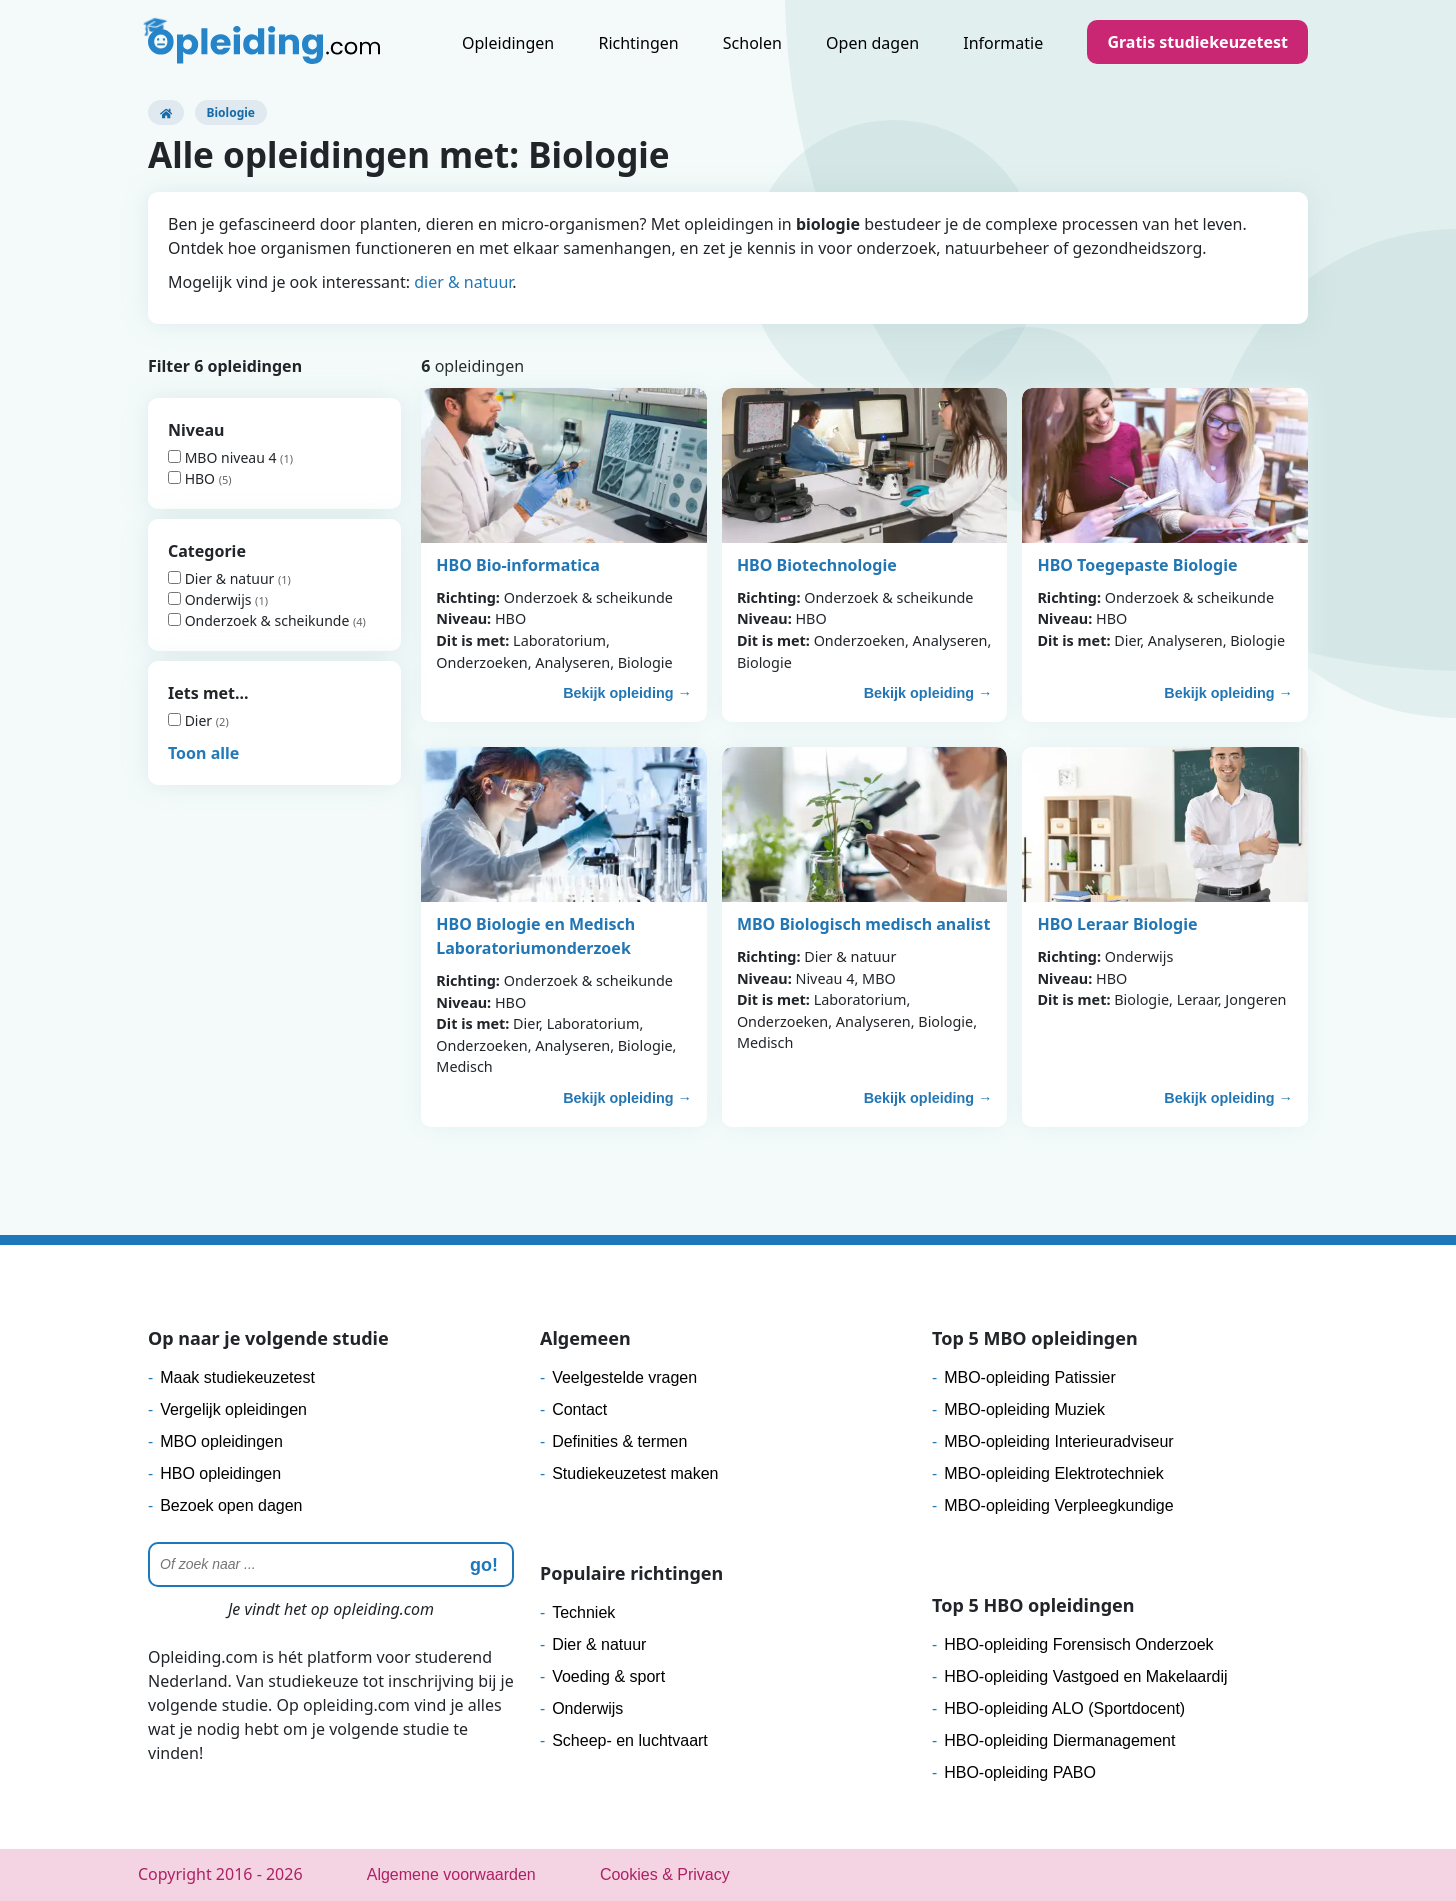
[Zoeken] (331, 1564)
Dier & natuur (223, 578)
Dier (192, 720)
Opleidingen (508, 43)
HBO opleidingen (220, 1473)
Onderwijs (211, 599)
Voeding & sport (608, 1676)
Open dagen (872, 43)
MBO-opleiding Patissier (1030, 1377)
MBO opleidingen (221, 1441)
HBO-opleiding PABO (1020, 1772)
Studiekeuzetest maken (635, 1473)
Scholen (752, 43)
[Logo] (264, 45)
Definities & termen (619, 1441)
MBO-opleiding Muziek (1024, 1409)
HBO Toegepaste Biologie (1137, 565)
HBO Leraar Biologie (1117, 924)
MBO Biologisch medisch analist (863, 924)
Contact (579, 1409)
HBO (193, 478)
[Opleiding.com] (166, 112)
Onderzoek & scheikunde (260, 620)
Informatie (1003, 43)
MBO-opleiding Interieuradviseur (1058, 1441)
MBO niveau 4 (224, 457)
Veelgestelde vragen (624, 1377)
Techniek (583, 1612)
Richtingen (638, 43)
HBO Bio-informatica (518, 565)
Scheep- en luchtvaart (630, 1740)
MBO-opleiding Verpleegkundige (1058, 1505)
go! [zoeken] (484, 1565)
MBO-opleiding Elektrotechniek (1054, 1473)
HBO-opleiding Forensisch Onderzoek (1078, 1644)
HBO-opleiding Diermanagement (1059, 1740)
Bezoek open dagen (231, 1505)
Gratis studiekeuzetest (1197, 42)
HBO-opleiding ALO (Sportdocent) (1064, 1708)
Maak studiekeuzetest (237, 1377)
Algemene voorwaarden (451, 1874)
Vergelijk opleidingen (233, 1409)
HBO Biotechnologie (817, 565)
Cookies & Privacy (665, 1874)
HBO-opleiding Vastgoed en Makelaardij (1085, 1676)
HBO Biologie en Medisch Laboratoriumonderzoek (535, 936)
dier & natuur (463, 282)
